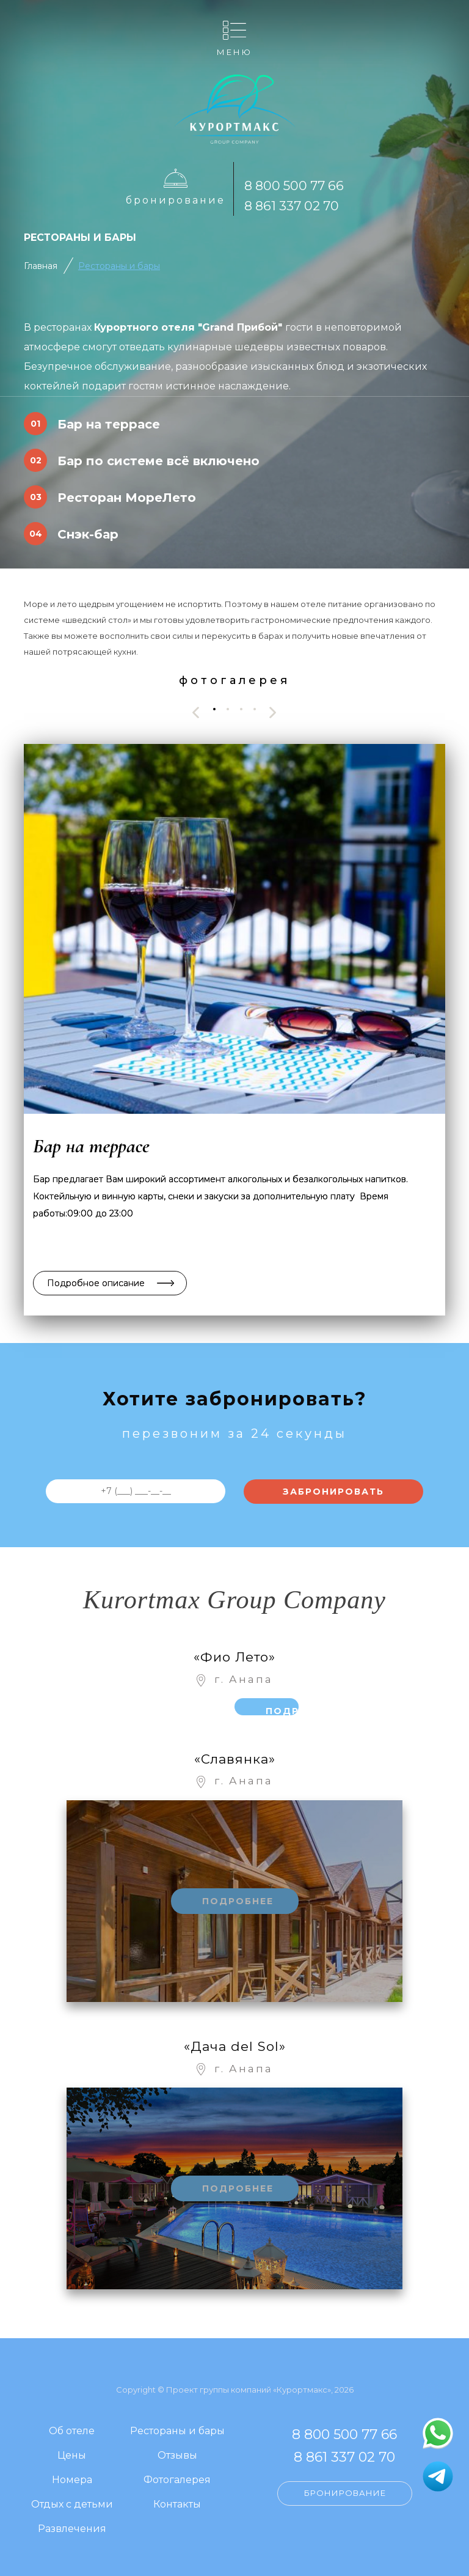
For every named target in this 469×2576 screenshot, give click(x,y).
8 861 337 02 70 (291, 205)
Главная (40, 265)
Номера (72, 2480)
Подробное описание (96, 1283)
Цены (71, 2456)
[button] (214, 709)
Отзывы (177, 2456)
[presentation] (196, 712)
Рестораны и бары (119, 265)
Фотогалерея (177, 2480)
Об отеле (72, 2431)
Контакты (177, 2505)
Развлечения (72, 2529)
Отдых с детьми (72, 2505)
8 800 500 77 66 (294, 185)
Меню (234, 51)
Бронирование (175, 200)
